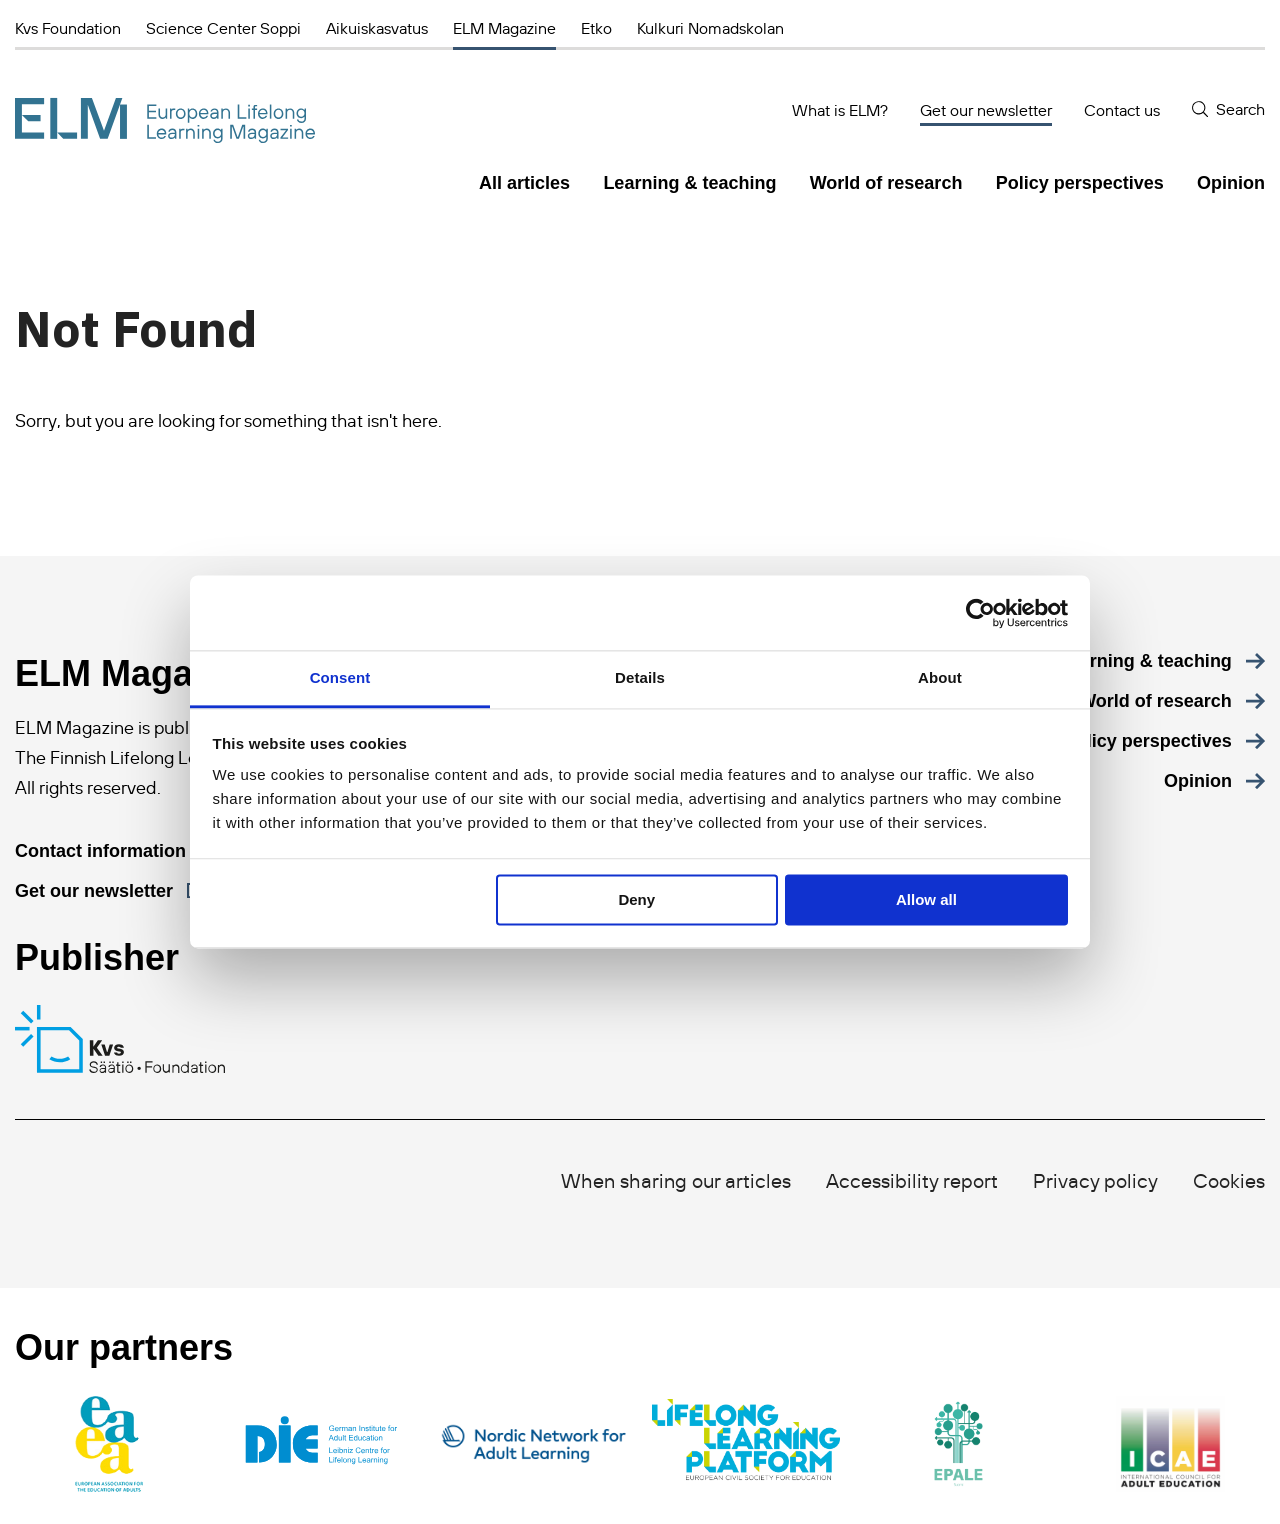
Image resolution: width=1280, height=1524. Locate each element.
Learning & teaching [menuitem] (689, 183)
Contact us (1122, 110)
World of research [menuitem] (886, 183)
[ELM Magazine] (165, 120)
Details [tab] (640, 677)
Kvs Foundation (68, 28)
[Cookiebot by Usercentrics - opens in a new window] (980, 613)
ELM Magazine (504, 28)
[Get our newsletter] (109, 891)
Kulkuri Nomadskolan (710, 28)
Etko (596, 28)
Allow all (926, 899)
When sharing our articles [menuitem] (676, 1181)
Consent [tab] (340, 677)
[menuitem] (1162, 661)
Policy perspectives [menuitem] (1080, 183)
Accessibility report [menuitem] (912, 1181)
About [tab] (940, 677)
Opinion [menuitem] (1231, 183)
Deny (636, 899)
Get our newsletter (986, 110)
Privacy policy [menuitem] (1095, 1181)
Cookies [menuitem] (1229, 1181)
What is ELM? (840, 110)
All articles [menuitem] (524, 183)
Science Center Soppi (223, 28)
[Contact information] (117, 851)
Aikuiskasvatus (377, 28)
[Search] (1229, 109)
